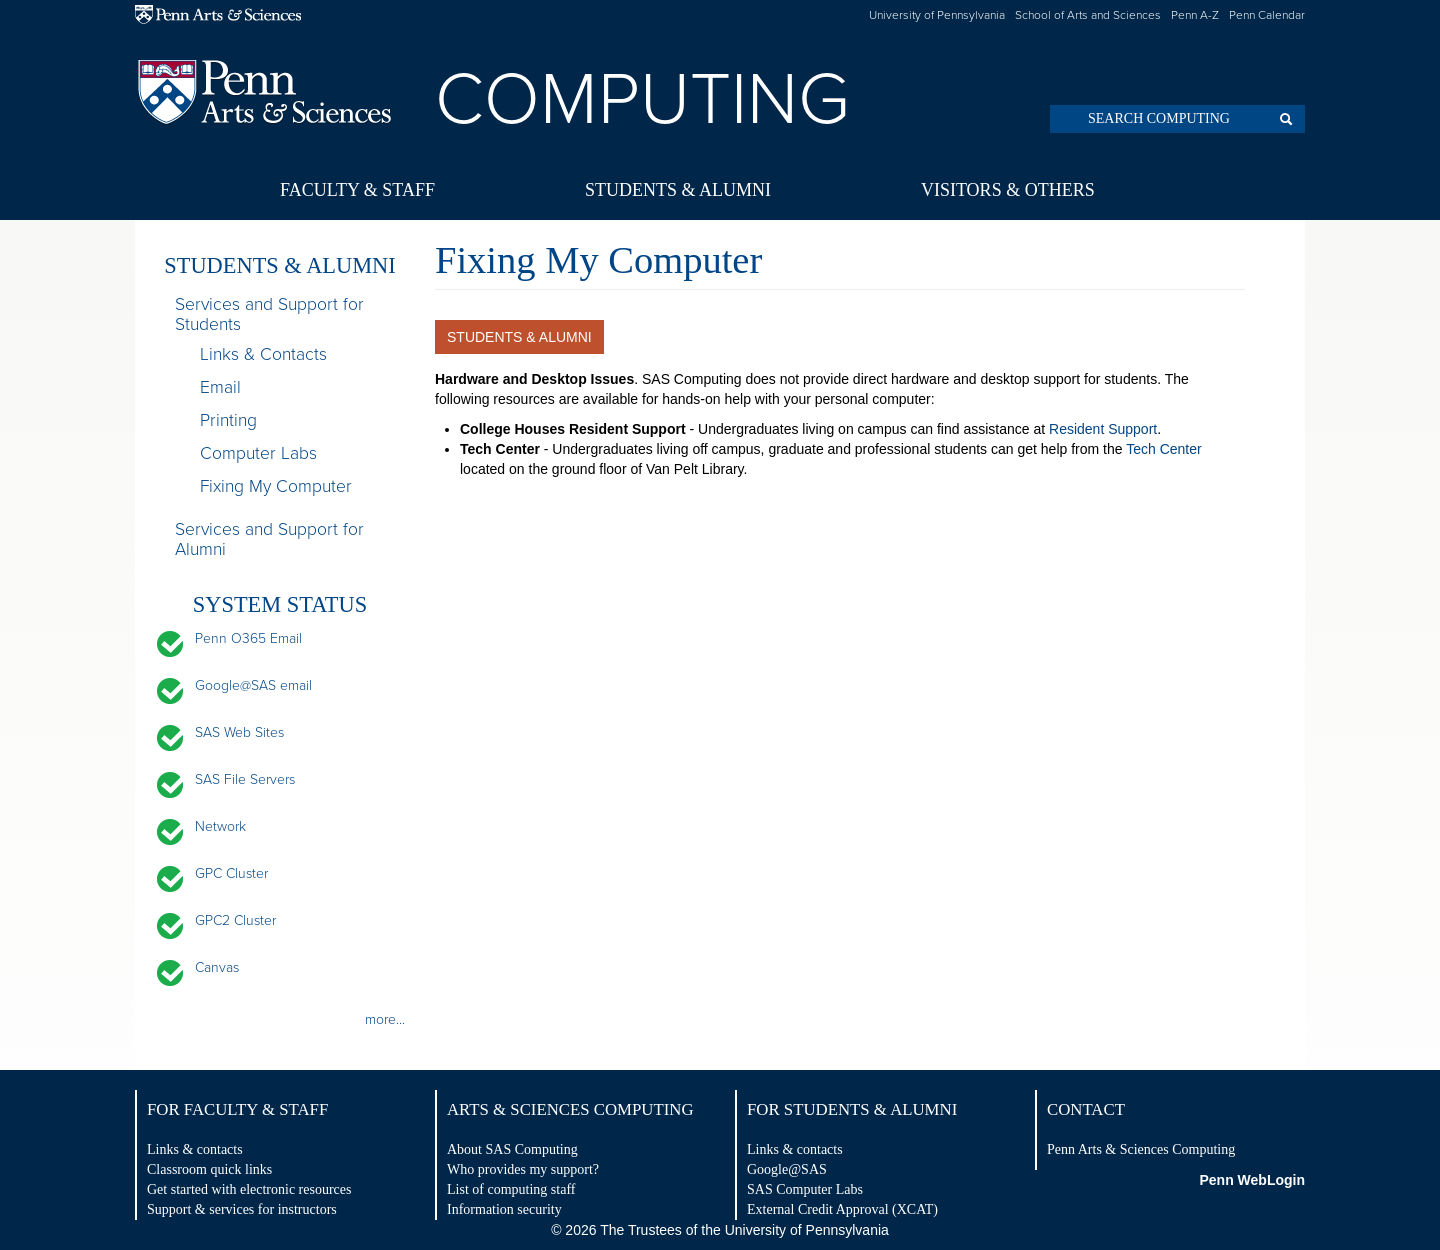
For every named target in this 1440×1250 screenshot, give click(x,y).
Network (220, 826)
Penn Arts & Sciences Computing (1141, 1149)
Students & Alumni (678, 190)
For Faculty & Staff (237, 1109)
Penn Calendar (1267, 15)
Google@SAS (787, 1169)
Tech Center (1163, 449)
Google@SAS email (253, 685)
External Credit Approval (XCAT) (842, 1209)
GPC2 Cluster (235, 920)
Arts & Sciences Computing (570, 1109)
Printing (228, 420)
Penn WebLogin (1252, 1180)
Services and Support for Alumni (269, 540)
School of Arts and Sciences (1088, 15)
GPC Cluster (231, 873)
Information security (504, 1209)
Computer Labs (258, 453)
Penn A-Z (1195, 15)
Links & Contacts (263, 354)
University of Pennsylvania (937, 15)
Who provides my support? (523, 1169)
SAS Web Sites (239, 732)
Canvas (217, 967)
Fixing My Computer (276, 486)
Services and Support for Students (269, 315)
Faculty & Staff (357, 190)
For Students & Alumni (852, 1109)
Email (220, 387)
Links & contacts (195, 1149)
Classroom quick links (209, 1169)
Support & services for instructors (242, 1209)
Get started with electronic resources (249, 1189)
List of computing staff (511, 1189)
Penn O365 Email (248, 638)
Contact (1086, 1109)
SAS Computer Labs (805, 1189)
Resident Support (1103, 429)
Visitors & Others (1008, 190)
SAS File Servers (245, 779)
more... (385, 1019)
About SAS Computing (512, 1149)
